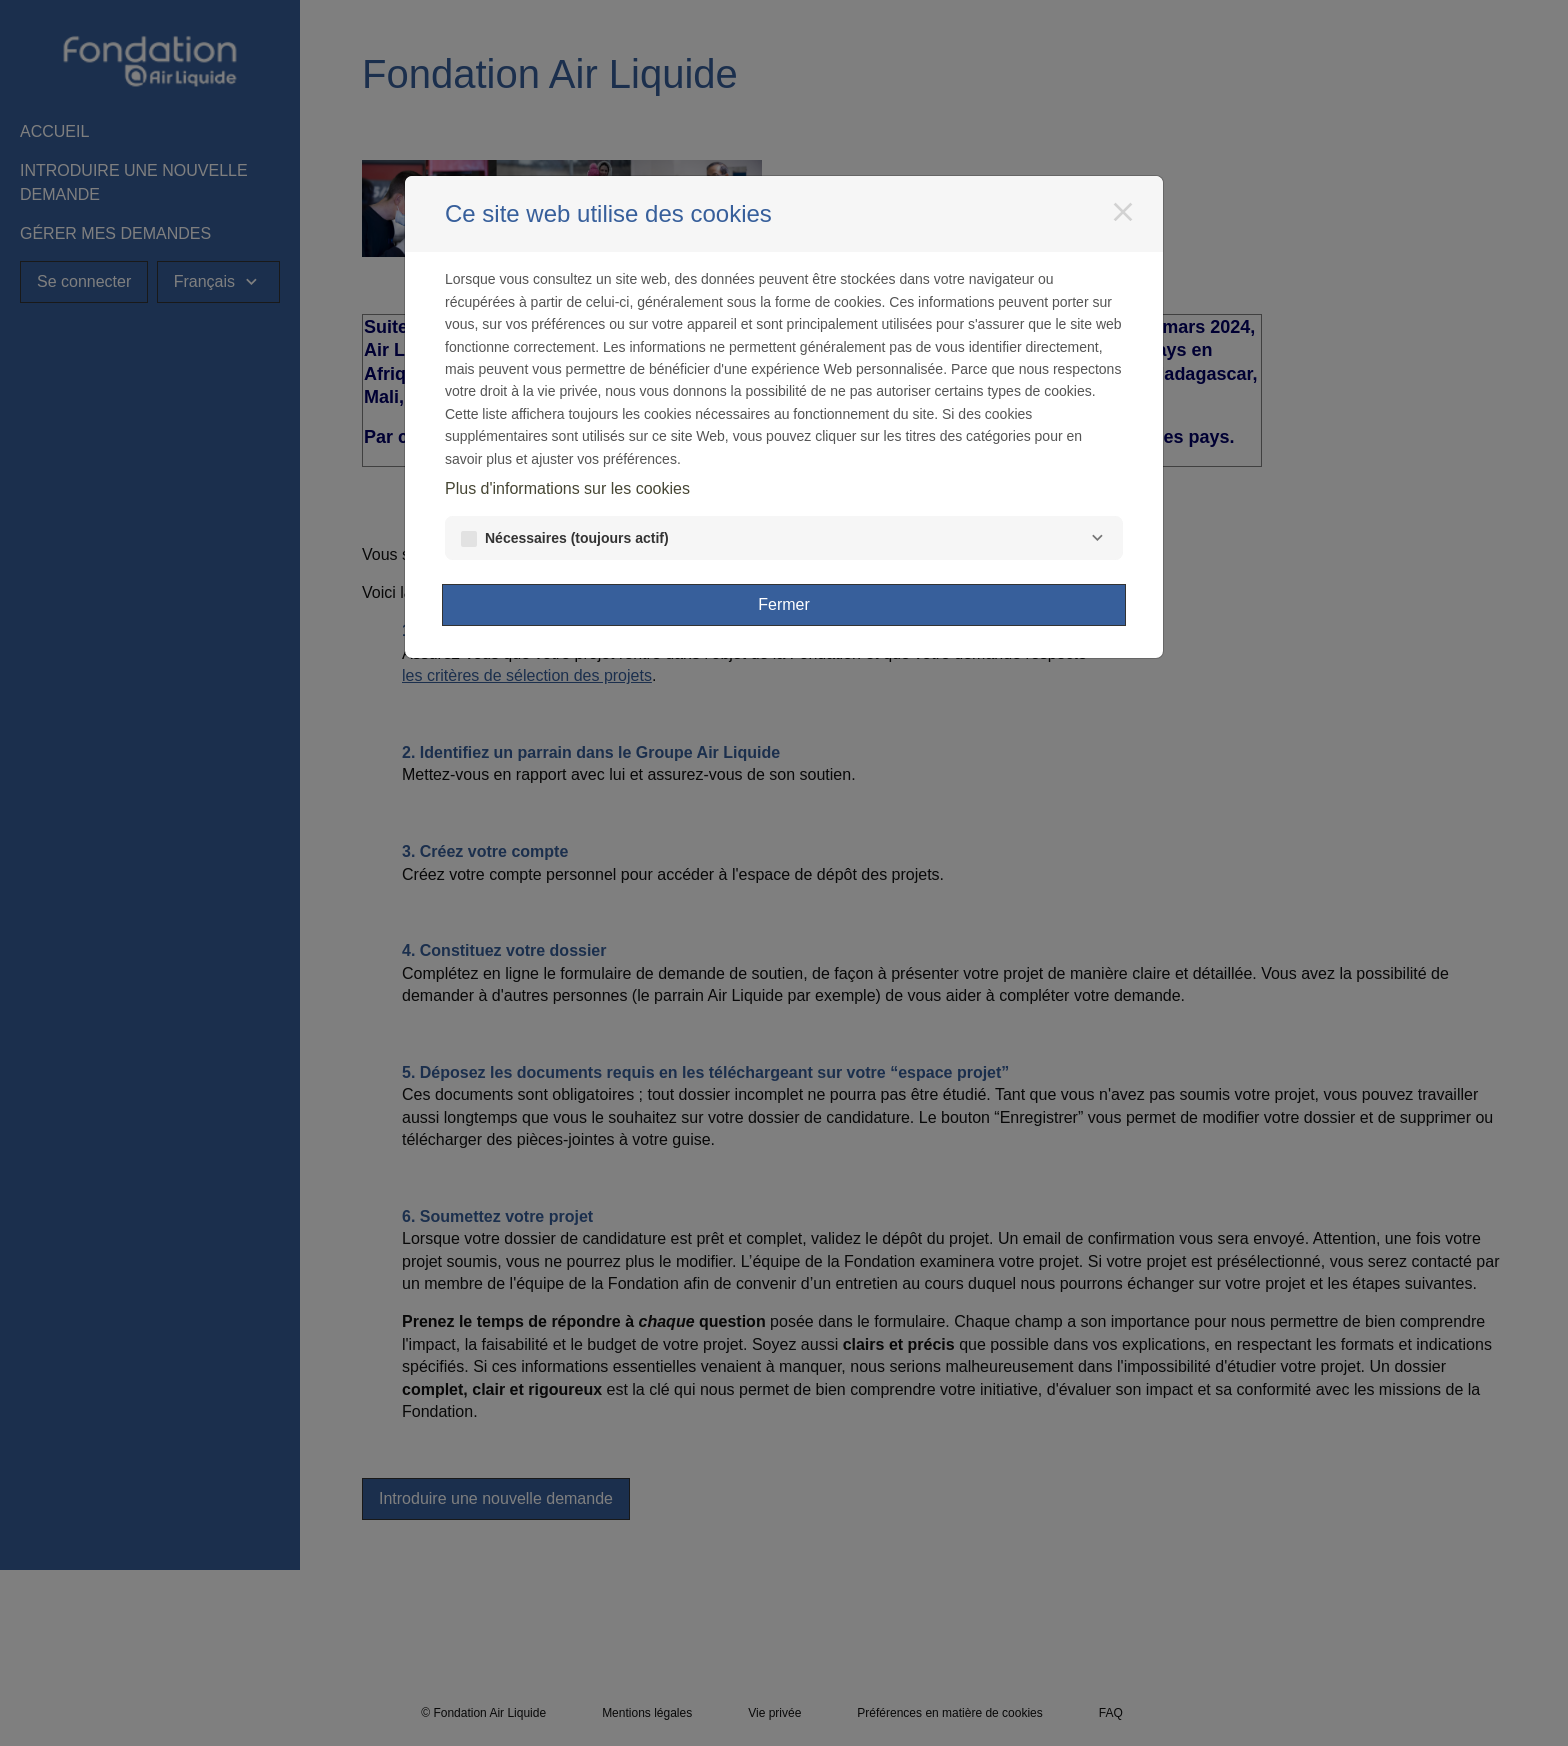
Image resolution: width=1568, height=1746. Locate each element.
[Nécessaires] (1097, 538)
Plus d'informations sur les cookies (567, 488)
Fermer (784, 604)
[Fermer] (1123, 212)
